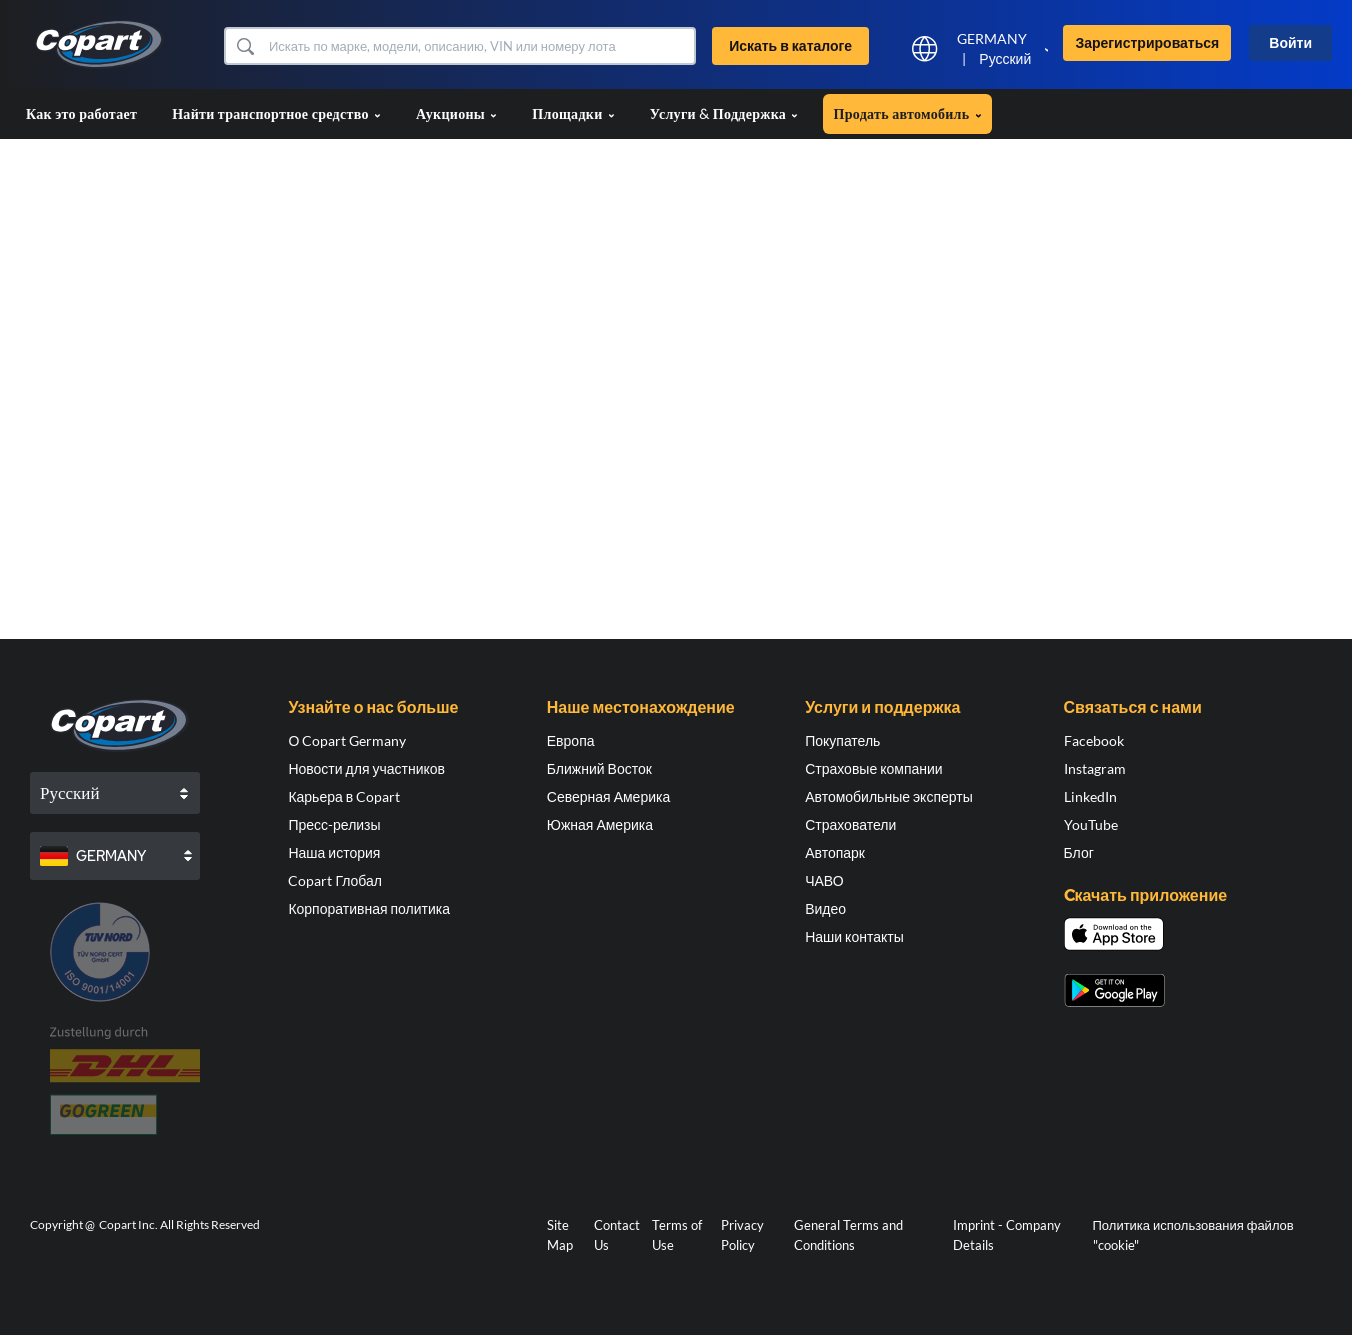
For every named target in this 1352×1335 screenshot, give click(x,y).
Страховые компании (873, 768)
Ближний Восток (599, 768)
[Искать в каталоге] (480, 46)
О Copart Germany (347, 740)
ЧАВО (824, 880)
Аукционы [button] (456, 113)
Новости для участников (366, 768)
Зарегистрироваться (1147, 42)
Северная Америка (608, 796)
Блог (1079, 852)
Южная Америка (600, 824)
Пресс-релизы (334, 824)
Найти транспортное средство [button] (276, 113)
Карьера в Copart (344, 796)
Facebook (1094, 740)
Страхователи (850, 824)
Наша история (334, 852)
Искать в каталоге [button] (790, 45)
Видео (825, 908)
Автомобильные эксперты (889, 796)
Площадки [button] (573, 113)
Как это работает (81, 113)
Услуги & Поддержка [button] (724, 113)
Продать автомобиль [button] (907, 113)
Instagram (1095, 768)
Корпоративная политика (369, 908)
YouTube (1091, 824)
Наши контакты (854, 936)
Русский (1005, 58)
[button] (244, 46)
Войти (1290, 42)
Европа (571, 740)
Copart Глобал (335, 880)
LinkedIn (1090, 796)
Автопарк (835, 852)
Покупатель (842, 740)
